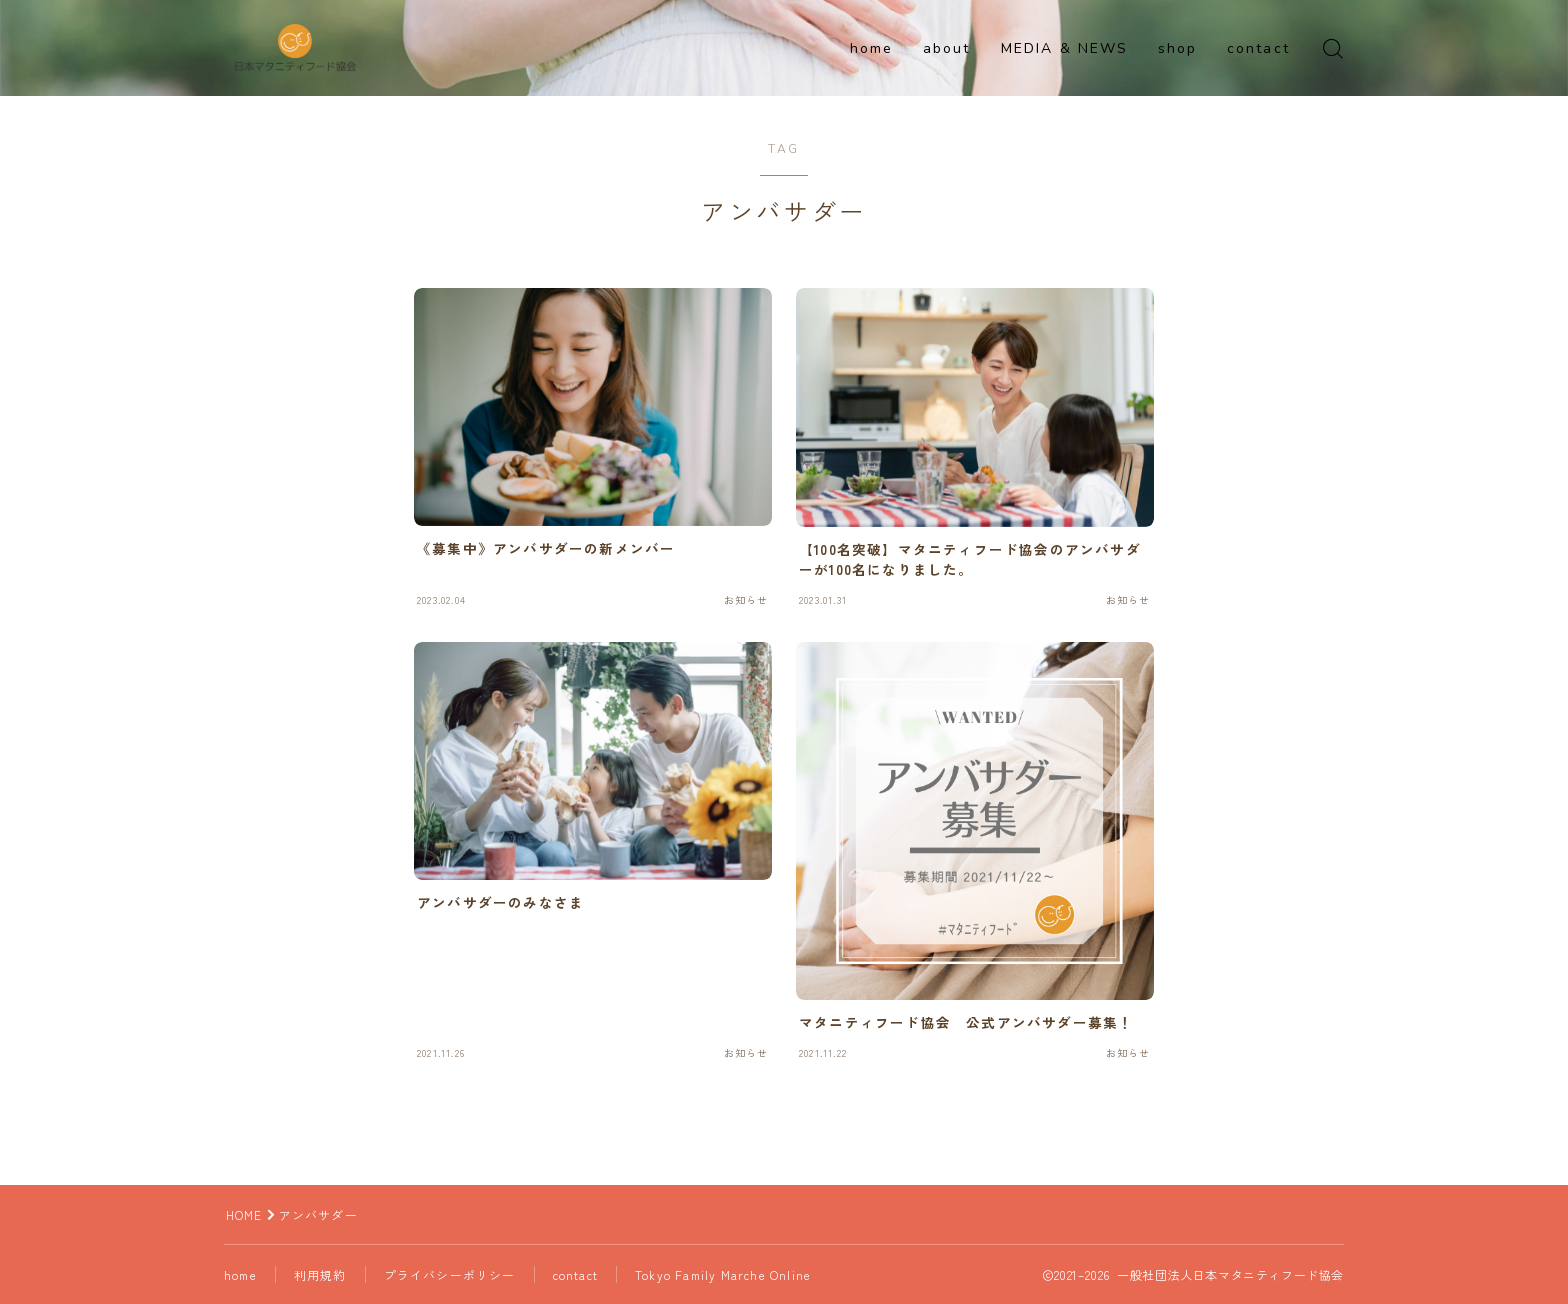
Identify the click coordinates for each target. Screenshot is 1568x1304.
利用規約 (322, 1274)
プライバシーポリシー (452, 1274)
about (947, 48)
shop (1177, 48)
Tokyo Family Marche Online (726, 1274)
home (871, 48)
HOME (244, 1214)
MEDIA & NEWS (1064, 48)
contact (1258, 48)
